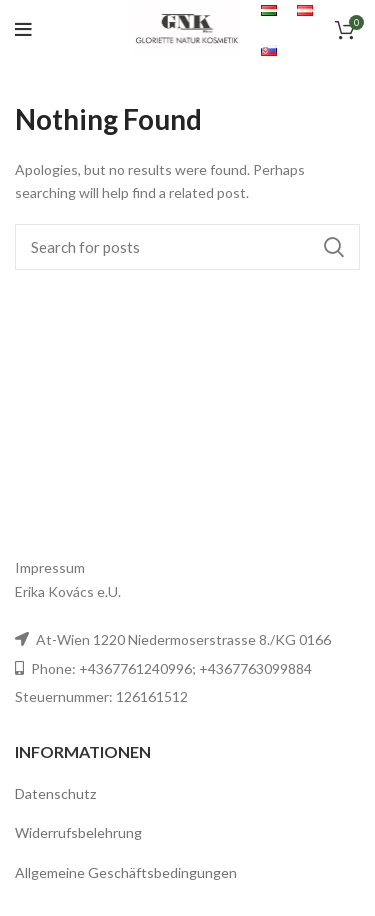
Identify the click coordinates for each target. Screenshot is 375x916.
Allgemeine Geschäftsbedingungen (126, 872)
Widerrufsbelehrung (78, 832)
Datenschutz (55, 793)
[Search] (187, 247)
